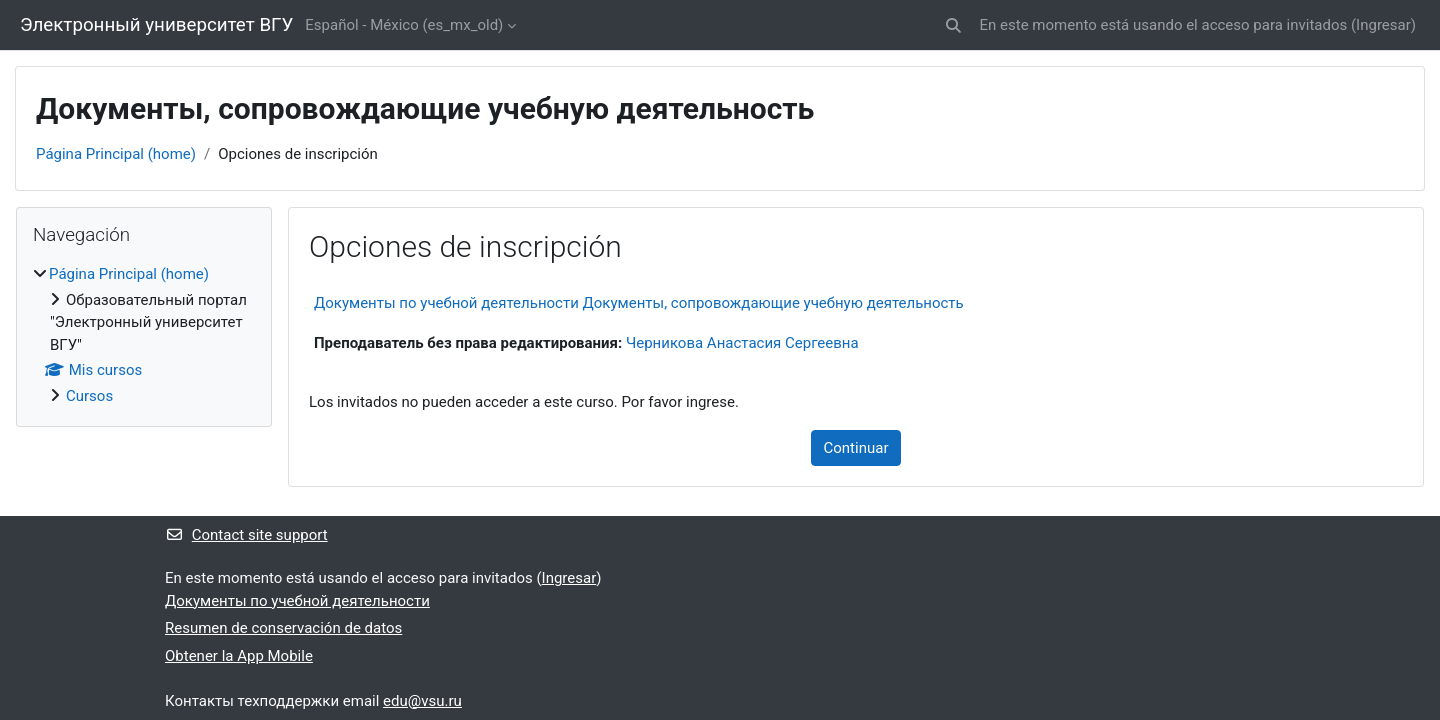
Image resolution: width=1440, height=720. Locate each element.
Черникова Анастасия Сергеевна (742, 343)
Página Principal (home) (116, 154)
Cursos (89, 396)
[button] (953, 25)
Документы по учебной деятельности (297, 601)
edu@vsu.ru (422, 701)
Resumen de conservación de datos (283, 628)
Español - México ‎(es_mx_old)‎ (404, 25)
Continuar (856, 448)
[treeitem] (144, 335)
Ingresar (1383, 25)
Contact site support (246, 535)
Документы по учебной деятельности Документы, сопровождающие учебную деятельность (639, 303)
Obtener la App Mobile (239, 656)
